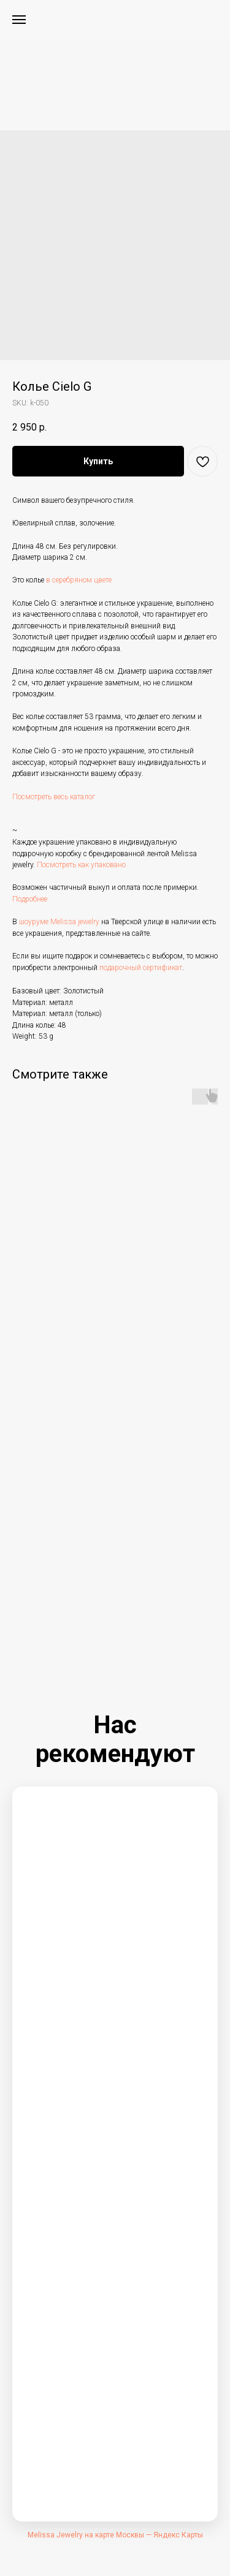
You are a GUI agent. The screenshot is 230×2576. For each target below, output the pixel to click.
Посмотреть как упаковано (81, 865)
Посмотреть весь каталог (53, 797)
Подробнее (29, 899)
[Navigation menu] (19, 19)
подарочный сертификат (140, 967)
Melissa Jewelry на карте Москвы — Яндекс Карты (115, 2535)
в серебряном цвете (79, 580)
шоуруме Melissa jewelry (59, 921)
